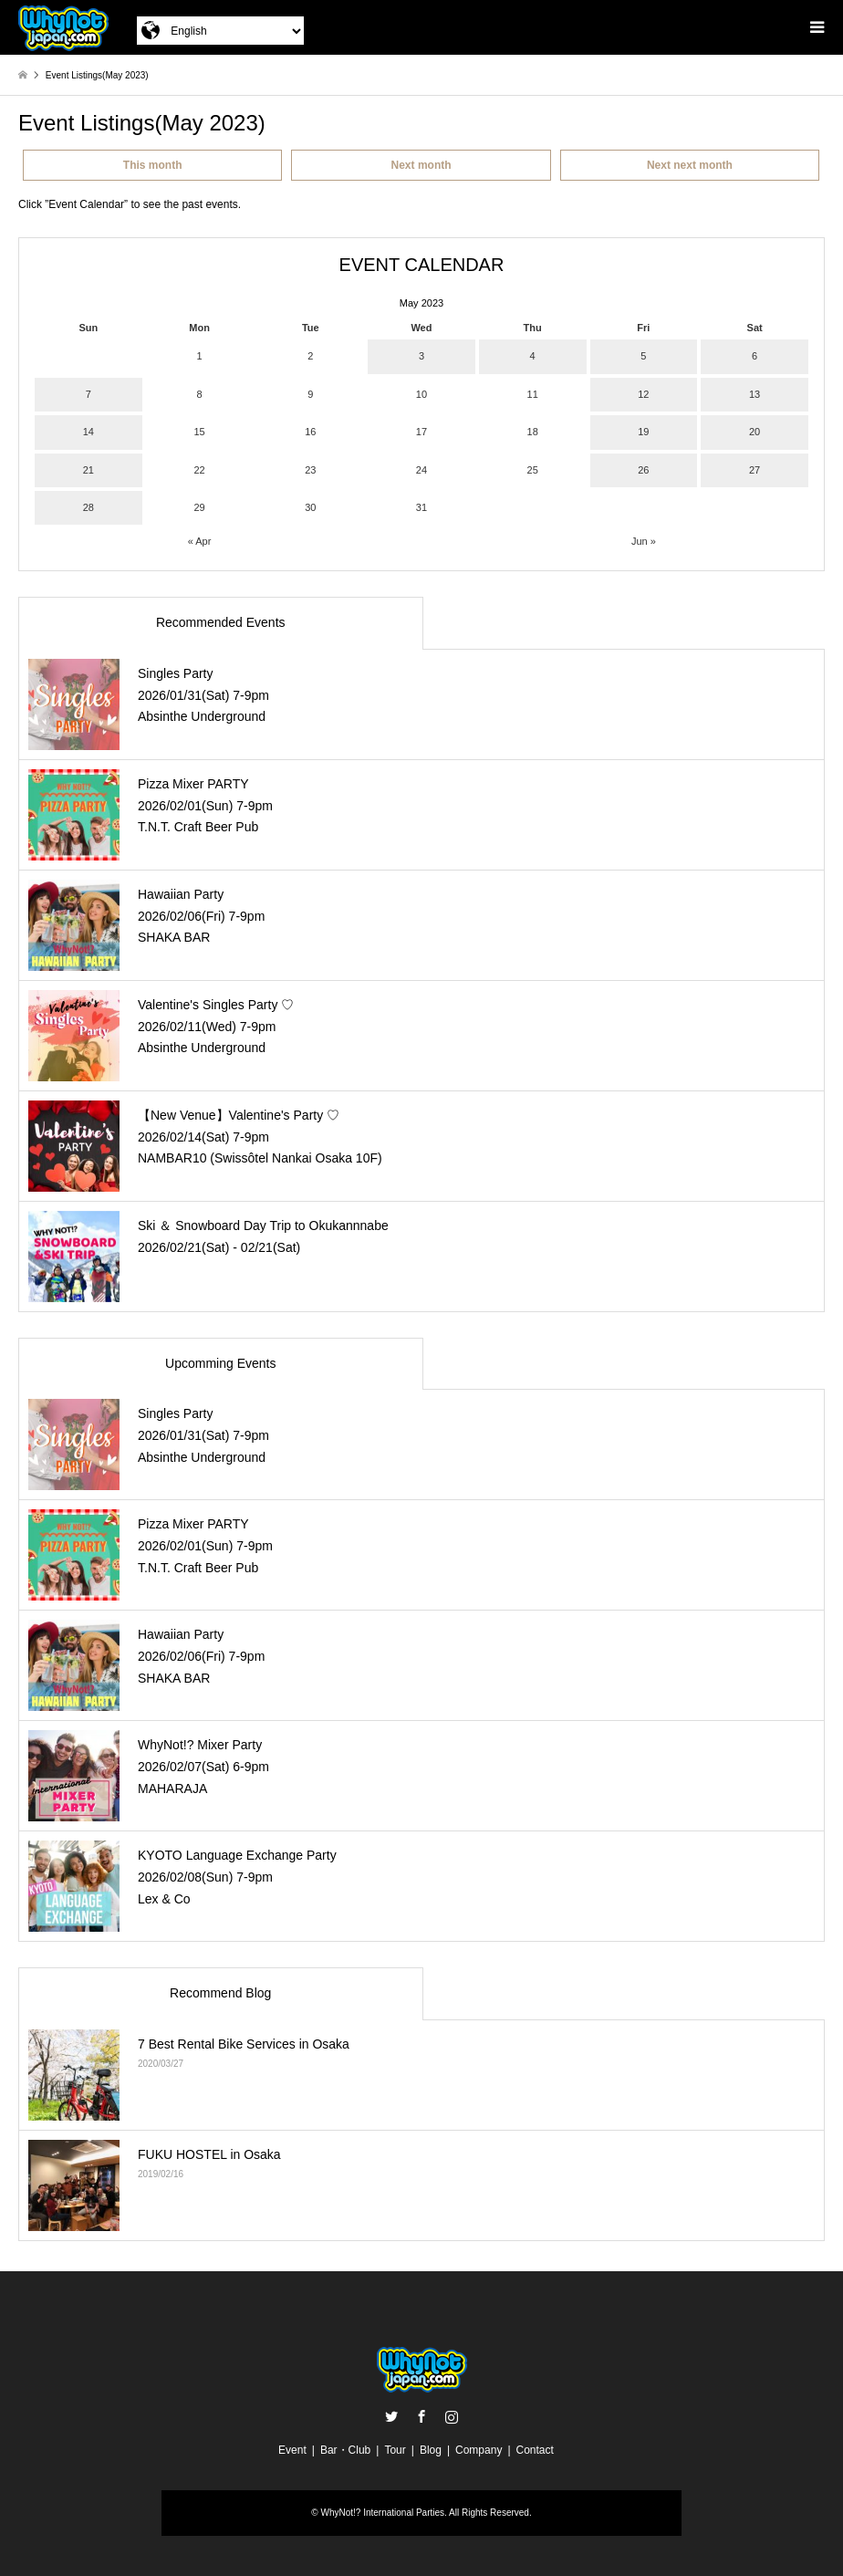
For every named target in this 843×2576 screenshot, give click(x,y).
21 (88, 469)
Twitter (391, 2416)
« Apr (200, 541)
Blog (431, 2450)
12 (643, 394)
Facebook (421, 2416)
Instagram (451, 2416)
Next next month (690, 165)
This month (152, 165)
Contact (535, 2450)
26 (643, 469)
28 (88, 507)
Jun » (643, 541)
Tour (394, 2450)
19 (643, 431)
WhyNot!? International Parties (382, 2513)
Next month (421, 165)
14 (88, 431)
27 (754, 469)
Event (292, 2450)
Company (478, 2450)
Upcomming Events (220, 1363)
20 (754, 431)
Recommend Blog (220, 1993)
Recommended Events (221, 622)
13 (754, 394)
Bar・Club (345, 2450)
